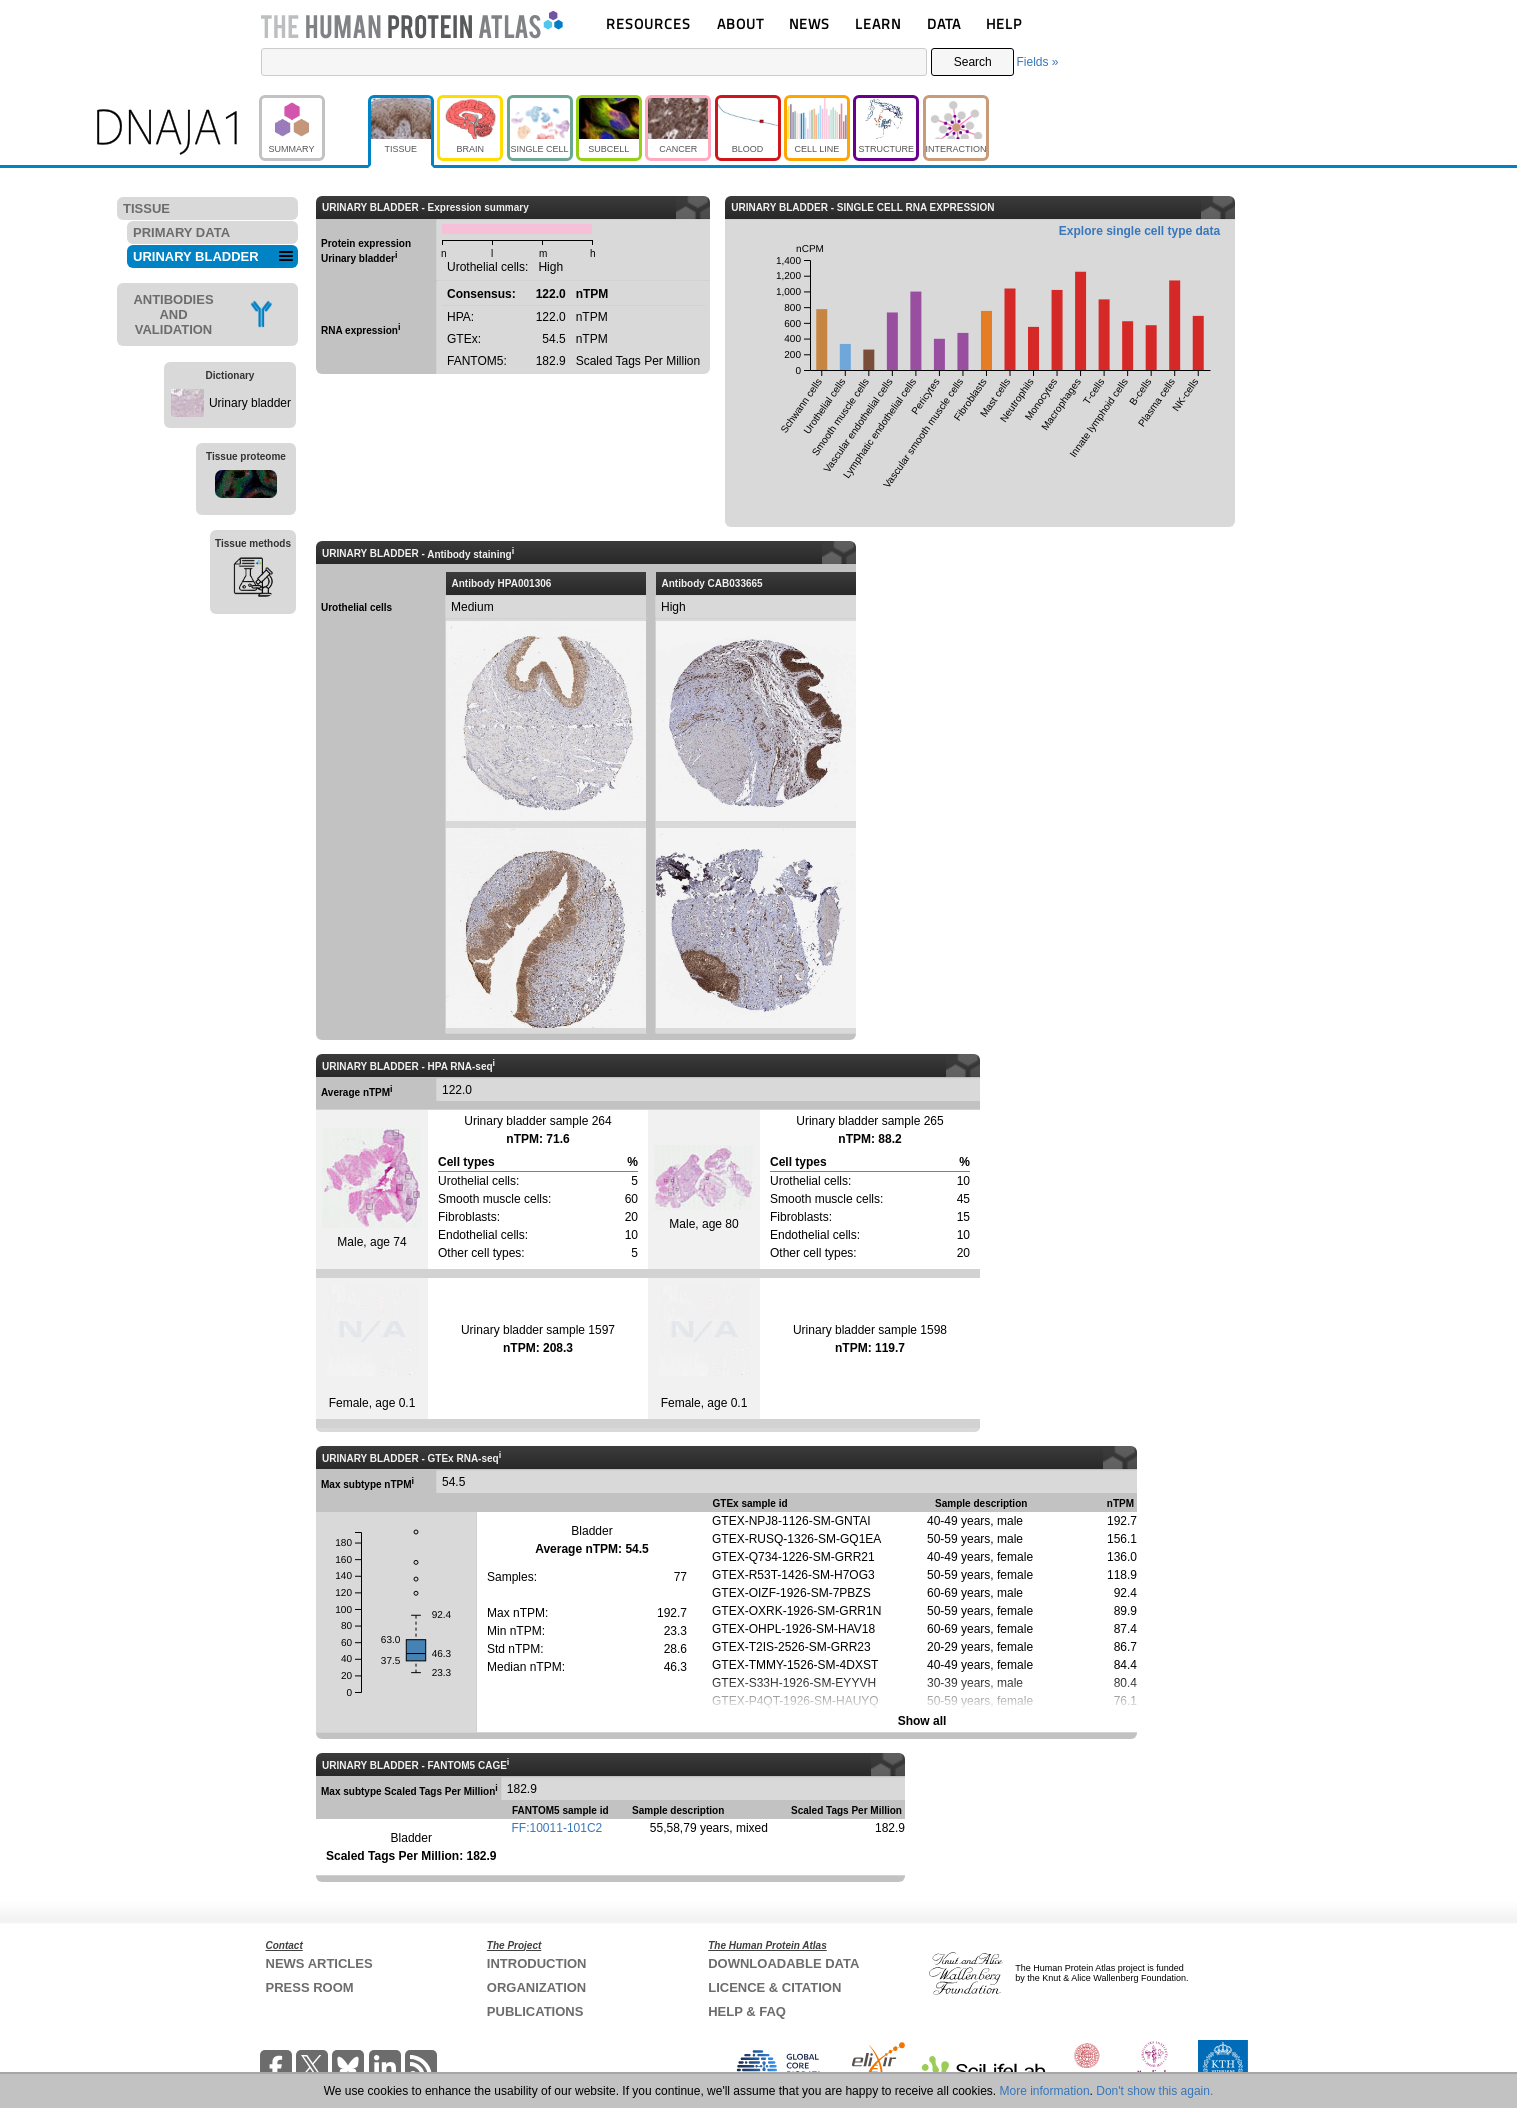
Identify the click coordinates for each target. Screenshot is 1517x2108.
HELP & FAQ (747, 2011)
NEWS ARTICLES (319, 1963)
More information (1045, 2091)
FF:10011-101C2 (557, 1828)
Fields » (1037, 62)
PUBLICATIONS (535, 2011)
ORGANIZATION (536, 1987)
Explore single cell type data (1139, 231)
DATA (944, 23)
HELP (1004, 23)
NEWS (809, 23)
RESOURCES (648, 23)
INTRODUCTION (537, 1963)
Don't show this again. (1154, 2091)
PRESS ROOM (310, 1987)
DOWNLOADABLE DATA (783, 1963)
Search (973, 62)
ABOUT (740, 23)
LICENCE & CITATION (774, 1987)
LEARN (878, 23)
